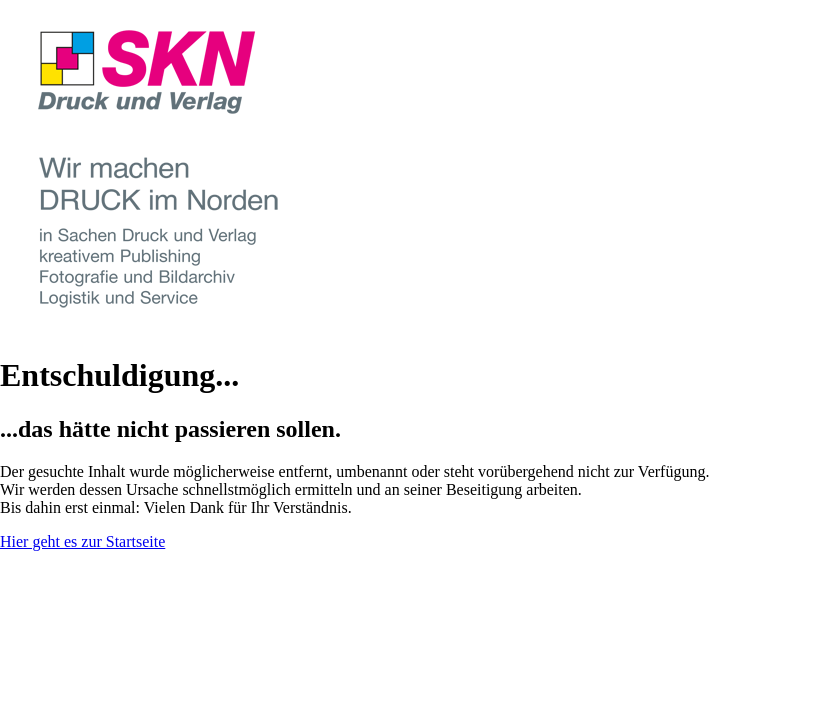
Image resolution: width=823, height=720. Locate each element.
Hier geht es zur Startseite (82, 541)
